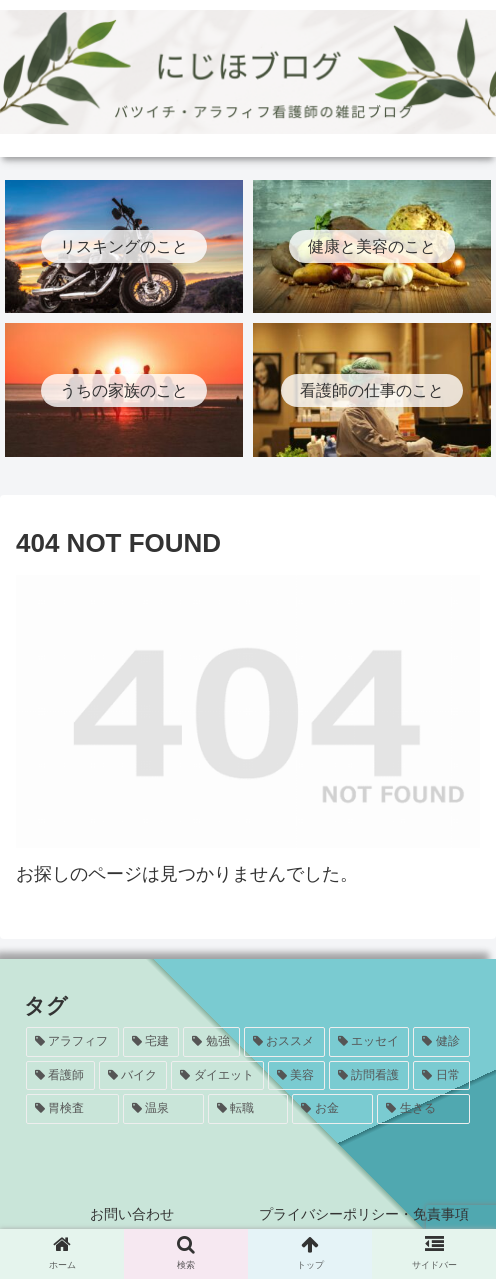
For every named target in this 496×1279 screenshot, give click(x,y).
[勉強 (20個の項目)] (211, 1042)
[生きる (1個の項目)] (423, 1109)
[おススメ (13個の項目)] (284, 1042)
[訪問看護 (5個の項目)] (369, 1076)
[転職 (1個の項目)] (248, 1109)
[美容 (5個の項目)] (296, 1076)
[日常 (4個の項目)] (441, 1076)
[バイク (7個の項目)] (133, 1076)
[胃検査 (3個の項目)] (72, 1109)
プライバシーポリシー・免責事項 (364, 1214)
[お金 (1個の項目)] (332, 1109)
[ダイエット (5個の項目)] (217, 1076)
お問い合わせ (132, 1214)
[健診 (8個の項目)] (441, 1042)
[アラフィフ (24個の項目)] (72, 1042)
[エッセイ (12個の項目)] (369, 1042)
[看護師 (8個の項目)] (60, 1076)
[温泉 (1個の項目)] (163, 1109)
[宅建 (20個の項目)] (151, 1042)
